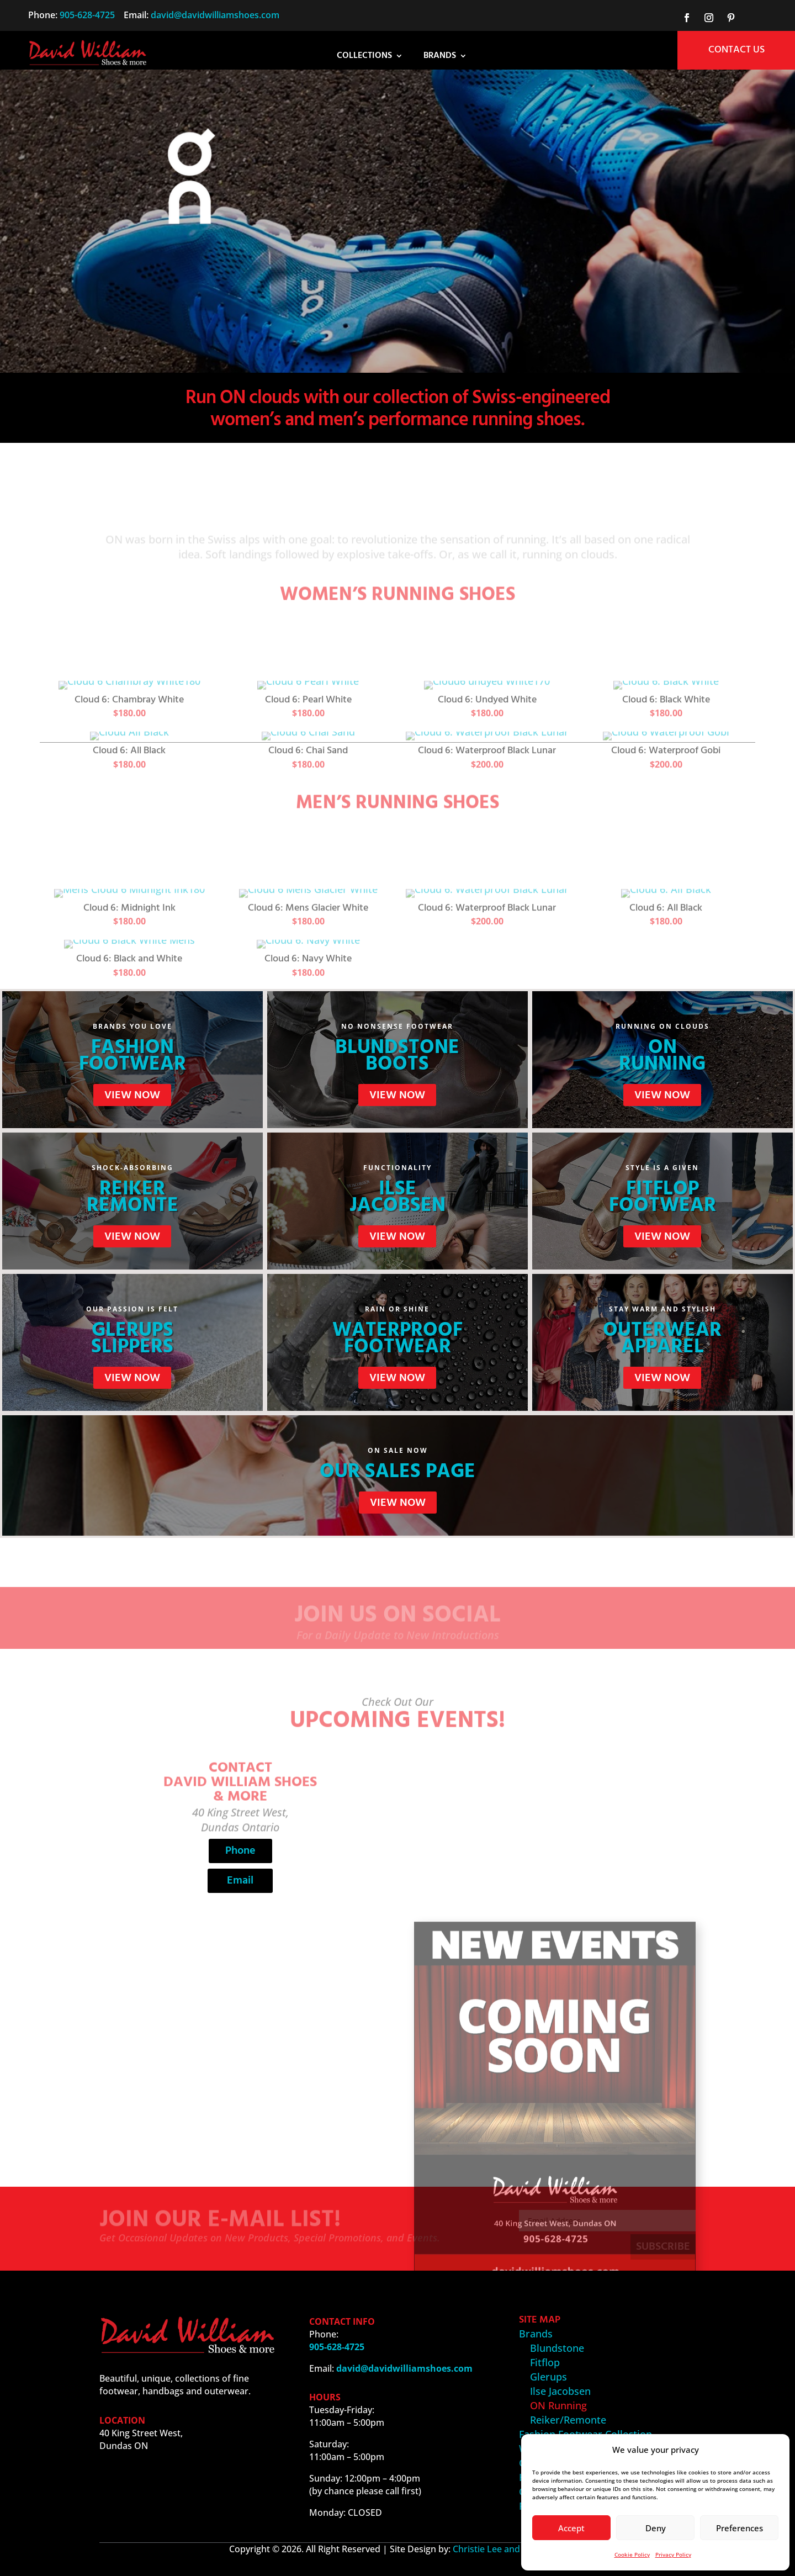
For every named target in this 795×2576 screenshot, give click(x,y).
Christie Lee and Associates (509, 2549)
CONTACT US (736, 50)
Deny (655, 2527)
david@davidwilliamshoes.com (215, 15)
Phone (240, 1851)
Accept (571, 2527)
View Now (132, 1095)
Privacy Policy (673, 2554)
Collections (364, 57)
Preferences (739, 2527)
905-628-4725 (87, 15)
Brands (439, 57)
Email (240, 1881)
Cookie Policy (632, 2554)
